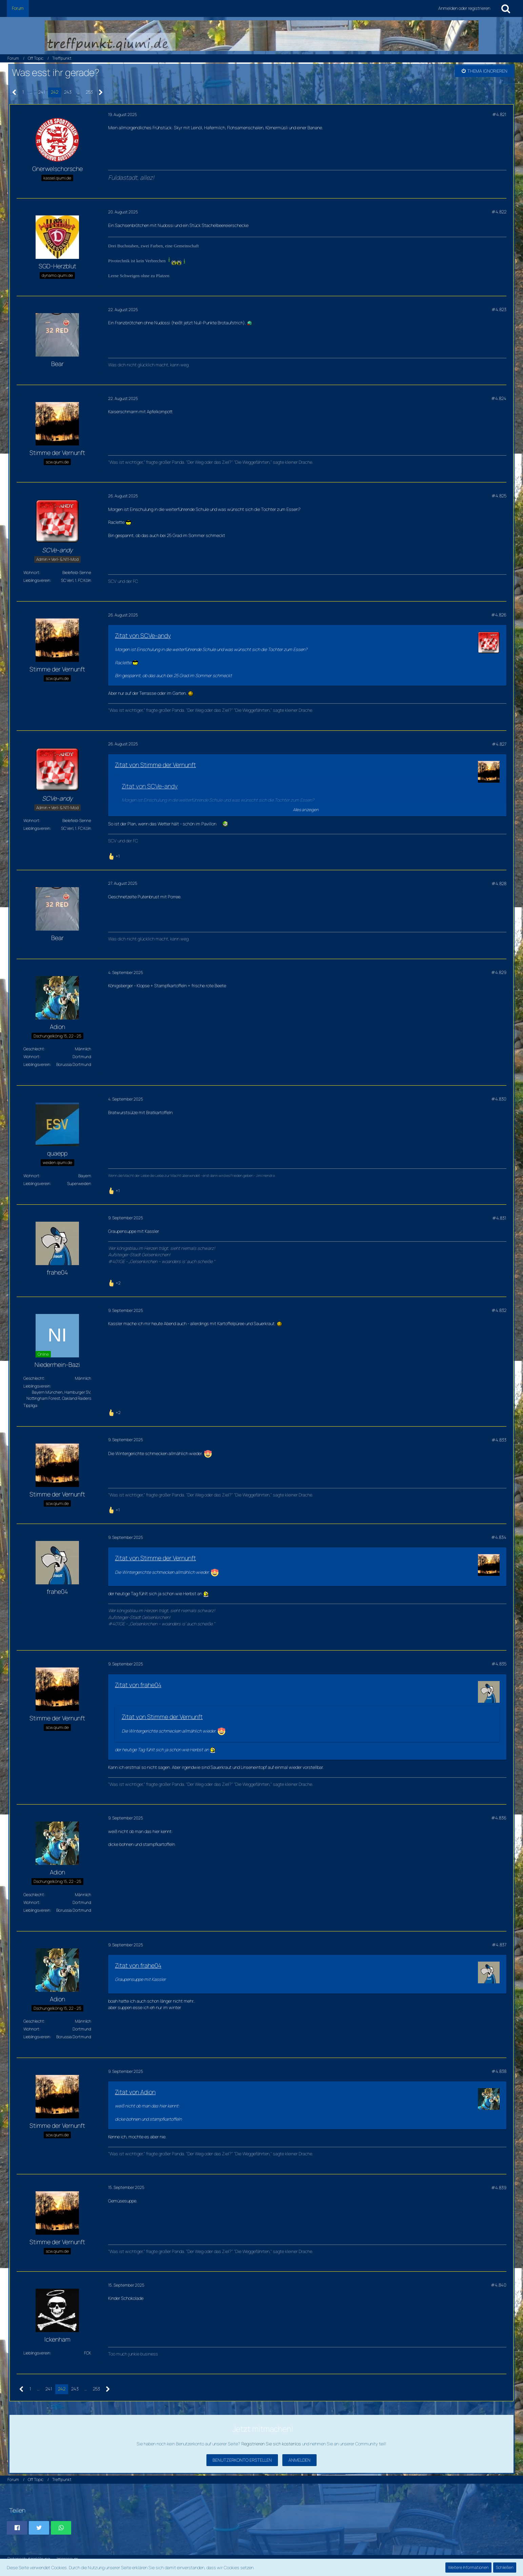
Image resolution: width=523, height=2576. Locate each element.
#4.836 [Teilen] (498, 1818)
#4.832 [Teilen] (498, 1310)
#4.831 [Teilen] (499, 1218)
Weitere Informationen (468, 2567)
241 (41, 92)
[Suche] (505, 8)
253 (89, 92)
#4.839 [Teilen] (498, 2187)
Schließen (505, 2567)
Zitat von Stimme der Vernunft (155, 765)
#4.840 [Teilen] (498, 2285)
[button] (17, 2528)
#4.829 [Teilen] (498, 972)
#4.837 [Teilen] (499, 1945)
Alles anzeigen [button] (306, 810)
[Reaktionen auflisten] (114, 855)
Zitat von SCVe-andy (143, 635)
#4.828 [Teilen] (498, 883)
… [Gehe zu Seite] (31, 92)
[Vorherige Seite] (14, 92)
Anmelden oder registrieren (464, 8)
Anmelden (299, 2460)
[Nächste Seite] (101, 92)
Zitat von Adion (135, 2092)
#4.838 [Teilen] (498, 2071)
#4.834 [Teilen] (498, 1537)
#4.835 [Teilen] (498, 1664)
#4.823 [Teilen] (498, 309)
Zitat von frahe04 (138, 1685)
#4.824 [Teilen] (498, 398)
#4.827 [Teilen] (499, 744)
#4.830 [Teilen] (498, 1099)
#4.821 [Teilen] (499, 114)
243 (68, 92)
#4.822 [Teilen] (498, 212)
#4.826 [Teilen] (498, 615)
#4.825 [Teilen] (498, 496)
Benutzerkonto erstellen (242, 2460)
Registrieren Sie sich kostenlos (271, 2444)
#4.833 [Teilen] (498, 1440)
